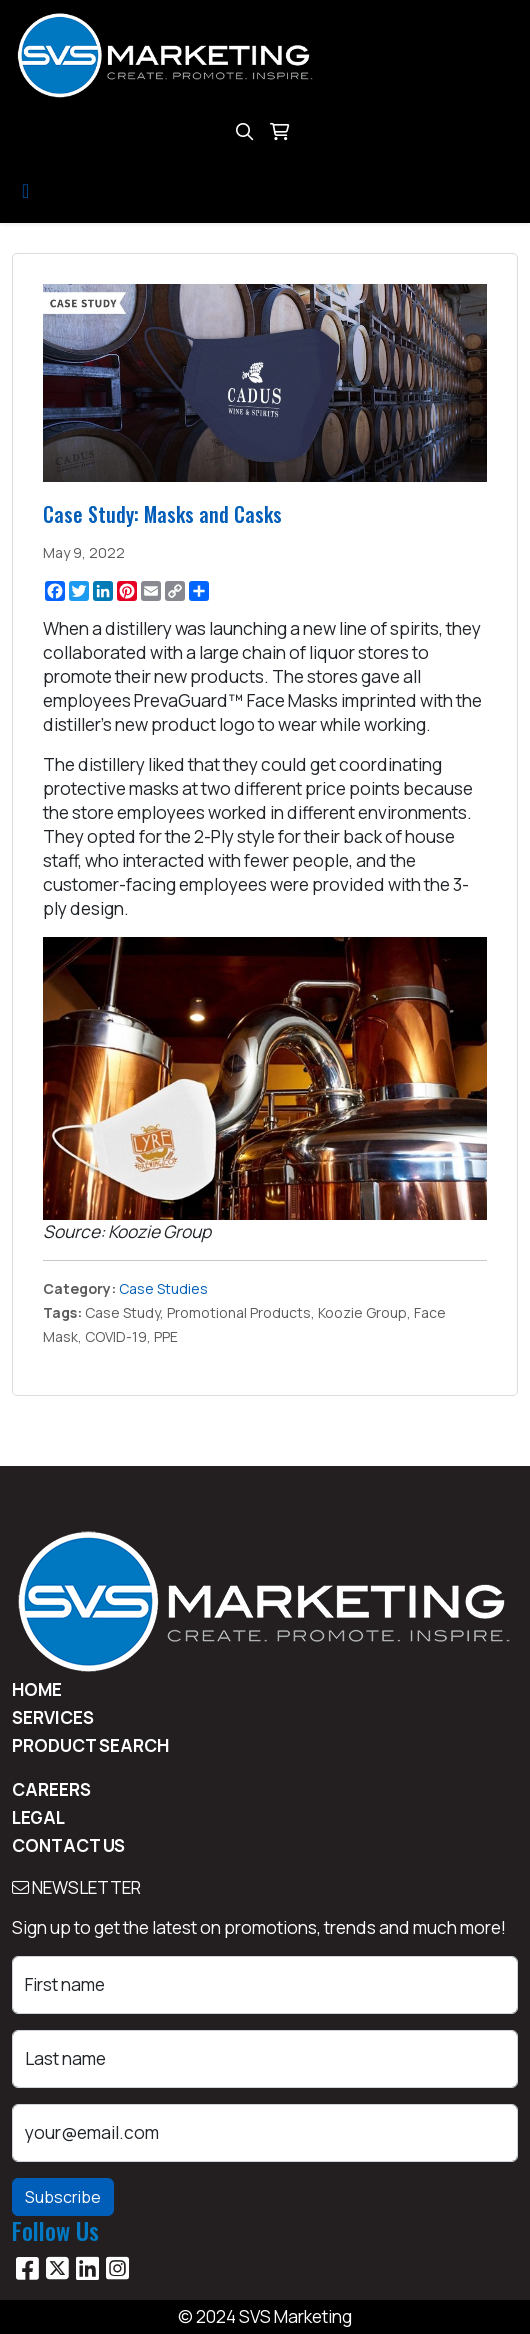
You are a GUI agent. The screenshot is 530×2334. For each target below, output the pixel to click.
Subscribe (63, 2197)
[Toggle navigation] (25, 191)
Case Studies (163, 1288)
